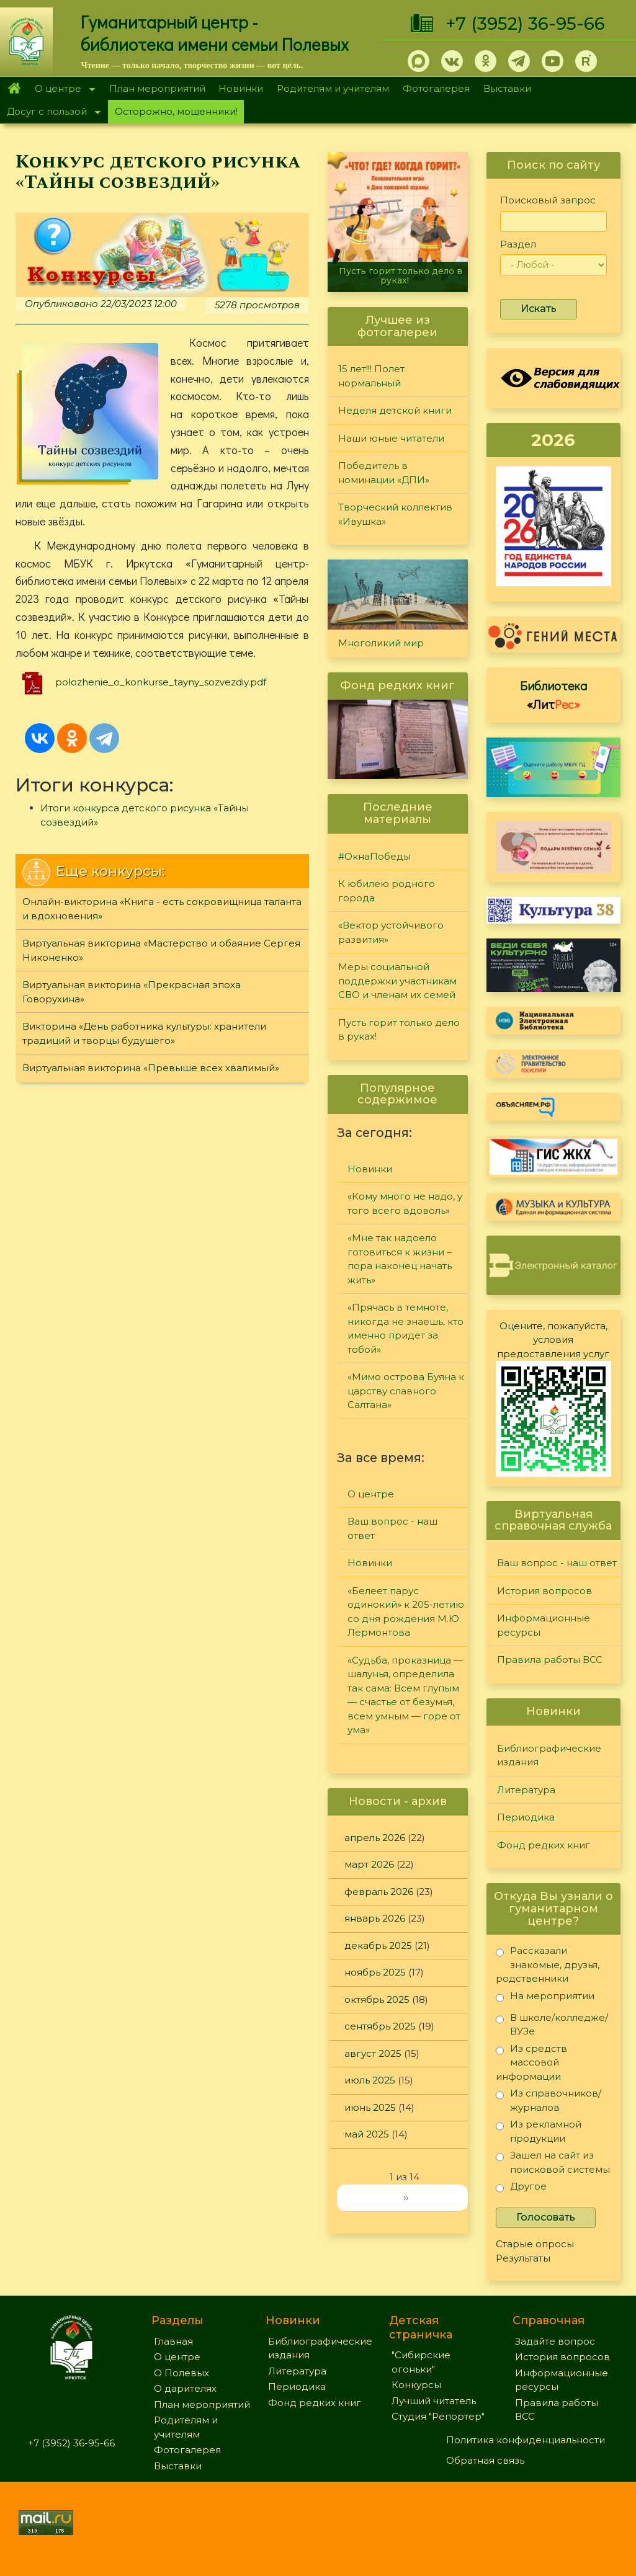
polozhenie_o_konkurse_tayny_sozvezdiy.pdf (160, 682)
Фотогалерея (436, 88)
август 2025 (372, 2053)
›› (405, 2197)
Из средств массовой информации (531, 2062)
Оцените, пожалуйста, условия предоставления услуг (553, 1340)
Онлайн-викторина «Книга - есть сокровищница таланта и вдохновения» (162, 909)
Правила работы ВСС (549, 1659)
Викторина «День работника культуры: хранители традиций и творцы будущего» (144, 1033)
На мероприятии (545, 1998)
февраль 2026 (378, 1891)
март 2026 (369, 1864)
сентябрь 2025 (380, 2026)
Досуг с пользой (50, 112)
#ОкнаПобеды (374, 856)
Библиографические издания (549, 1755)
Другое (521, 2189)
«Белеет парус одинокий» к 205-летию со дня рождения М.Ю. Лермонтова (405, 1612)
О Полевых (181, 2373)
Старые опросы (535, 2244)
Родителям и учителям (333, 88)
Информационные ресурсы (543, 1625)
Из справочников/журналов (548, 2100)
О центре (61, 89)
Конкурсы (416, 2385)
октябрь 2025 (377, 1999)
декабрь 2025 (378, 1945)
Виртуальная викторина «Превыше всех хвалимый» (150, 1068)
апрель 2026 (374, 1837)
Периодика (526, 1817)
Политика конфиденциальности (525, 2440)
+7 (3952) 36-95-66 (525, 23)
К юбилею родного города (386, 891)
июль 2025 (369, 2080)
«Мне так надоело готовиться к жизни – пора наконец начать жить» (399, 1259)
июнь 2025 (370, 2107)
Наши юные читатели (391, 438)
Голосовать (545, 2217)
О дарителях (185, 2388)
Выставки (507, 88)
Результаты (523, 2258)
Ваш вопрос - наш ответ (392, 1528)
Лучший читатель (434, 2401)
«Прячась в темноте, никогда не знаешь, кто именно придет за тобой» (405, 1328)
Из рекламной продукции (538, 2131)
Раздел (518, 244)
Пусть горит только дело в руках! (400, 275)
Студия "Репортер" (438, 2416)
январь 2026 (374, 1918)
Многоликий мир (381, 643)
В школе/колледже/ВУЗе (552, 2024)
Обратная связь (485, 2460)
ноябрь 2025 (375, 1972)
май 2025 (366, 2134)
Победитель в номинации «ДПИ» (383, 473)
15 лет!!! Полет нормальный (371, 376)
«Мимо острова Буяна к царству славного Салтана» (405, 1391)
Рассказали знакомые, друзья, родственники (547, 1964)
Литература (526, 1790)
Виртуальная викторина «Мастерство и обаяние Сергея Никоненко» (161, 950)
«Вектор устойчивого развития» (391, 932)
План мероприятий (157, 88)
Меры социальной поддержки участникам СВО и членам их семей (397, 981)
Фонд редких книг (543, 1845)
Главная (14, 88)
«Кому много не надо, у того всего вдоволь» (404, 1203)
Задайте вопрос (555, 2341)
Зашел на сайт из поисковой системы (553, 2162)
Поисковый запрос (548, 200)
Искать (539, 308)
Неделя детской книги (395, 410)
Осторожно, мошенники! (176, 111)
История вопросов (544, 1591)
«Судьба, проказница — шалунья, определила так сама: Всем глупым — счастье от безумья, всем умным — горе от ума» (405, 1695)
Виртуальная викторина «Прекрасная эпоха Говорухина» (131, 992)
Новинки (240, 88)
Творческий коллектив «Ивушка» (395, 514)
